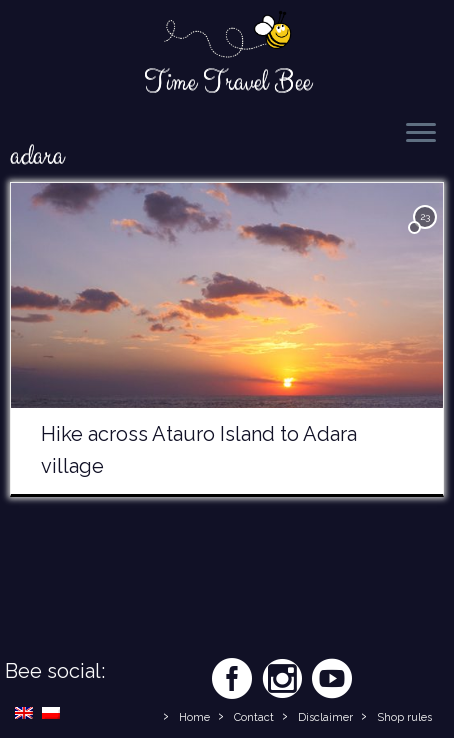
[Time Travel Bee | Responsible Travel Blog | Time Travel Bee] (227, 36)
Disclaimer (325, 717)
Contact (254, 717)
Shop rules (404, 717)
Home (194, 717)
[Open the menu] (421, 134)
